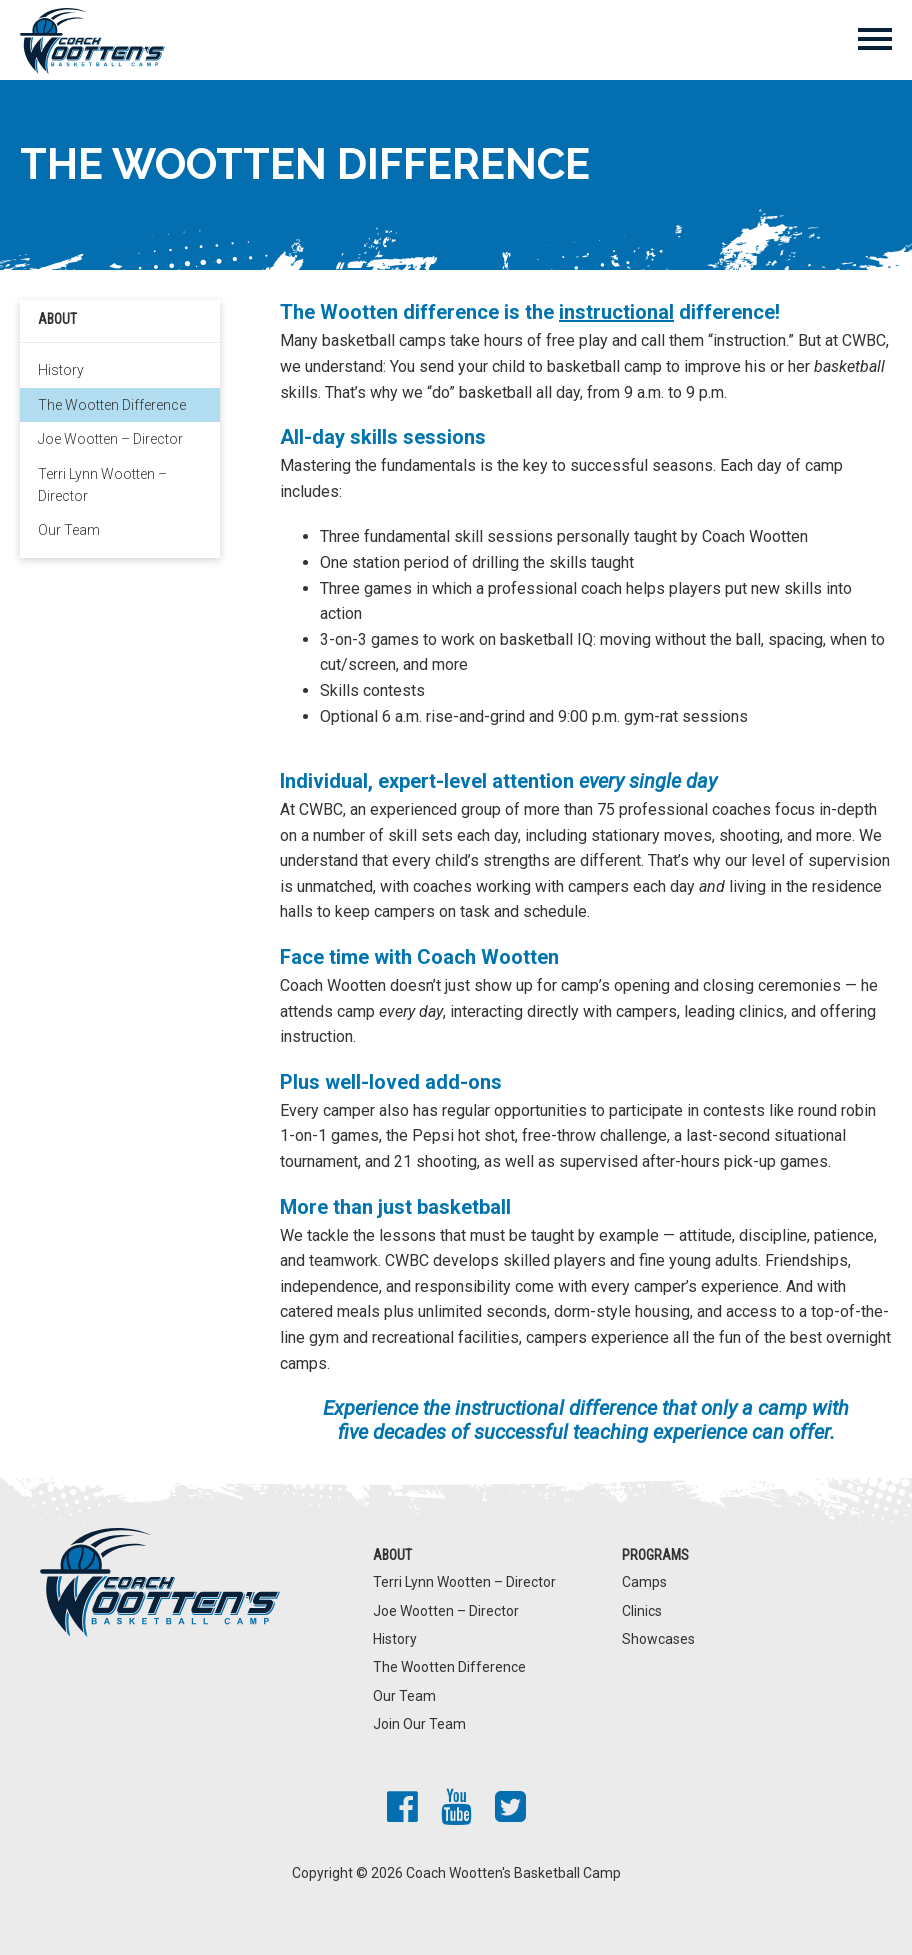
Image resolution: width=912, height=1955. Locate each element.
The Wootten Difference (112, 405)
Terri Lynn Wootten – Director (102, 485)
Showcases (658, 1639)
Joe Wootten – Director (110, 439)
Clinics (642, 1611)
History (61, 370)
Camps (644, 1582)
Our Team (69, 530)
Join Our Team (419, 1724)
